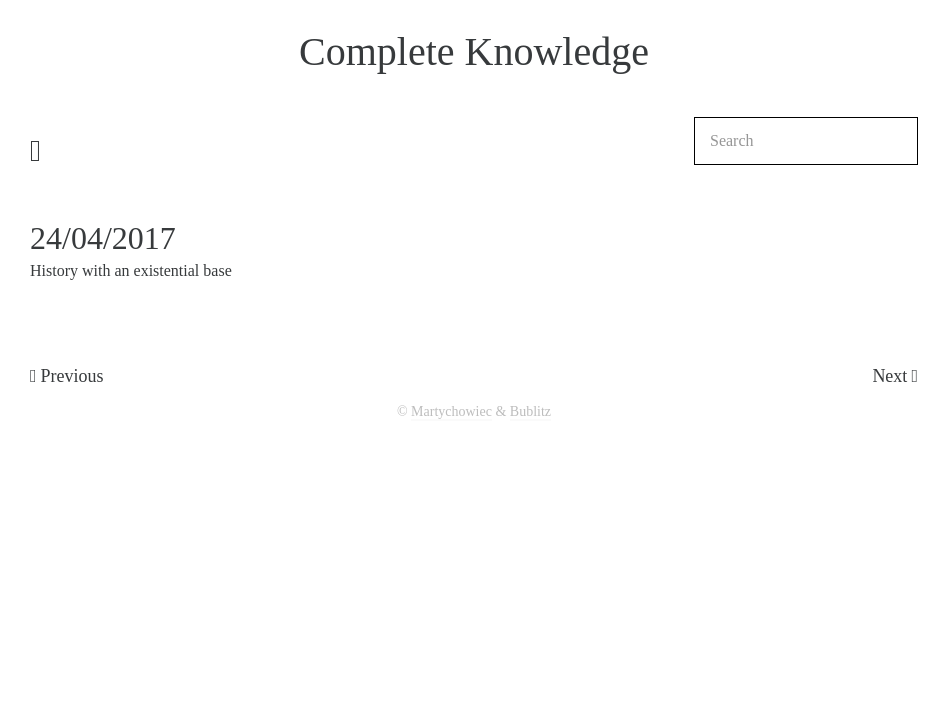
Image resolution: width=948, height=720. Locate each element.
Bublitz (530, 411)
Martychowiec (451, 411)
